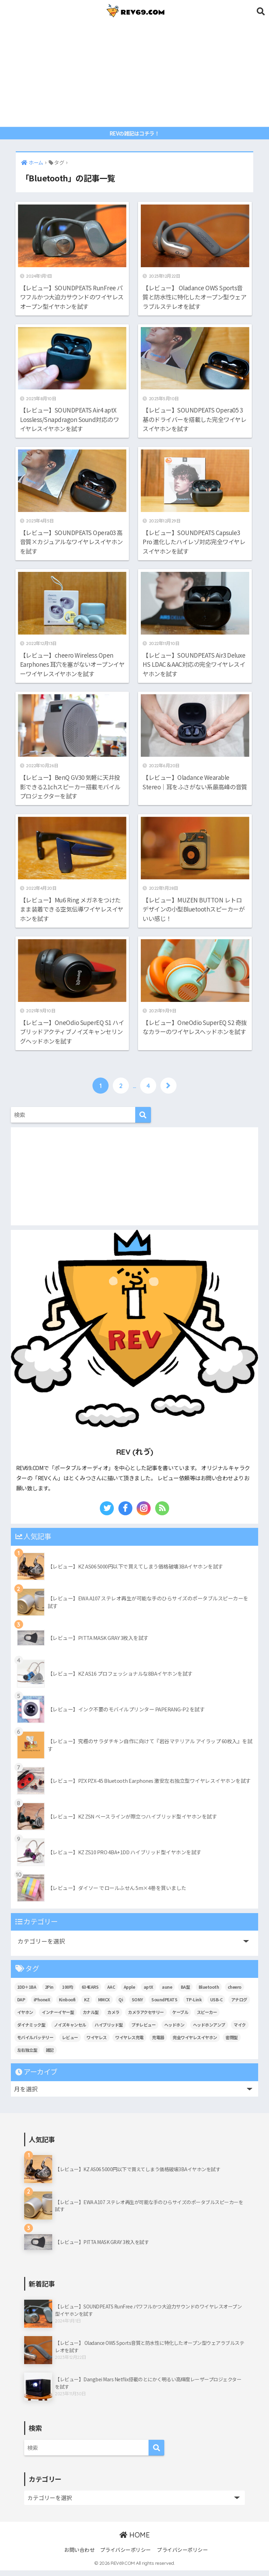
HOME (134, 2540)
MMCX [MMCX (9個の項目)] (104, 2005)
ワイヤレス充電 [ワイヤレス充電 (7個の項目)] (129, 2043)
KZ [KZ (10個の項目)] (86, 2005)
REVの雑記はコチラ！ (135, 133)
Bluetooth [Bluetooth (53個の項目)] (209, 1993)
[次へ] (168, 1091)
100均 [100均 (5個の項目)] (67, 1993)
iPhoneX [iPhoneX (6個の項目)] (42, 2005)
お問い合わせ (79, 2555)
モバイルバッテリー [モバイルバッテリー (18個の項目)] (35, 2043)
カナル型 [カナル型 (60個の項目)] (91, 2018)
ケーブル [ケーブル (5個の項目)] (180, 2018)
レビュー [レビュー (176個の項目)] (70, 2043)
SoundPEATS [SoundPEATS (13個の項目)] (164, 2005)
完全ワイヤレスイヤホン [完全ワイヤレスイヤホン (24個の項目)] (195, 2043)
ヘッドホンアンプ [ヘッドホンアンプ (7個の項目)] (209, 2030)
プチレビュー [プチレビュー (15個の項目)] (143, 2030)
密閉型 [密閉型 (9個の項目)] (232, 2043)
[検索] (143, 1121)
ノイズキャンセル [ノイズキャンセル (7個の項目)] (70, 2030)
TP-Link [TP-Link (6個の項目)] (194, 2005)
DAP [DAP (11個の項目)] (21, 2005)
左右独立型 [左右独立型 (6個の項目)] (27, 2055)
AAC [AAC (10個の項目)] (111, 1993)
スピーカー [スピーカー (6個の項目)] (207, 2018)
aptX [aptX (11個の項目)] (148, 1993)
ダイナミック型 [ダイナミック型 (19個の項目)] (31, 2030)
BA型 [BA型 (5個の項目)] (185, 1993)
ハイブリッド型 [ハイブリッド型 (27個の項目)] (109, 2030)
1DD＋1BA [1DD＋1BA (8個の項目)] (26, 1993)
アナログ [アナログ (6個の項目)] (239, 2005)
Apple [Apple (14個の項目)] (129, 1993)
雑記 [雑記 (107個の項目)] (50, 2055)
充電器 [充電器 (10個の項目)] (158, 2043)
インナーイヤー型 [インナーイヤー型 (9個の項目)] (58, 2018)
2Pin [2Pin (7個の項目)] (49, 1993)
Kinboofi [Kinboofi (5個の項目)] (67, 2005)
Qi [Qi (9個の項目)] (120, 2005)
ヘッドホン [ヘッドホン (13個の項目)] (174, 2030)
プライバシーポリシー (125, 2555)
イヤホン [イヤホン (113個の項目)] (25, 2018)
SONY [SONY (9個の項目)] (137, 2005)
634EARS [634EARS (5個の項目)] (90, 1993)
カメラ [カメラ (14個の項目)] (113, 2018)
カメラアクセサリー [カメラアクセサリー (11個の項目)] (146, 2018)
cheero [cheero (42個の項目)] (234, 1993)
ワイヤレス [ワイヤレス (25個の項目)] (97, 2043)
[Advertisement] (134, 74)
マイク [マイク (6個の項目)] (240, 2030)
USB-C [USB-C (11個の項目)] (216, 2005)
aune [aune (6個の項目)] (167, 1993)
